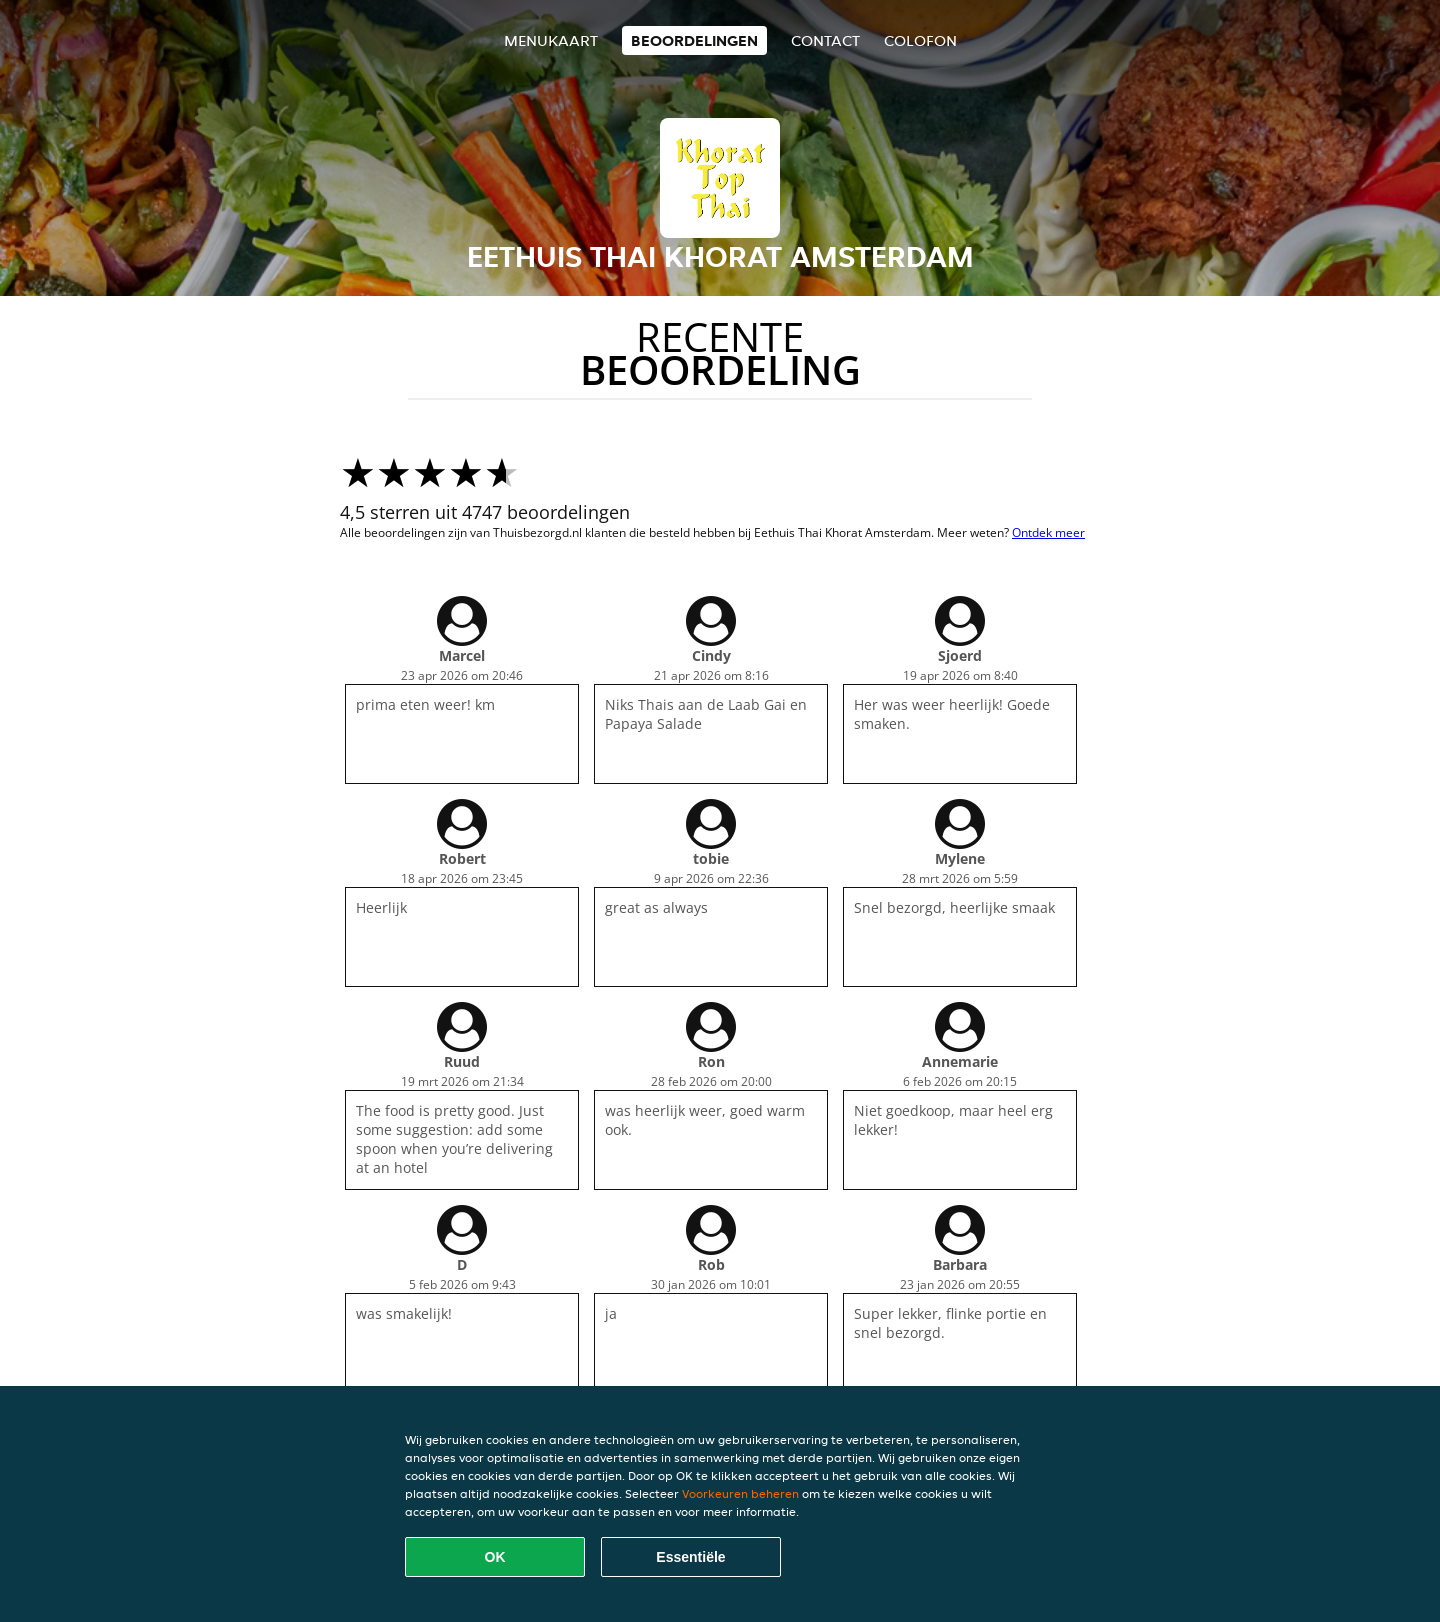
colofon (920, 40)
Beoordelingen (694, 40)
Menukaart (551, 40)
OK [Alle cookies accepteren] (495, 1557)
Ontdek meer (1048, 532)
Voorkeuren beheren (740, 1493)
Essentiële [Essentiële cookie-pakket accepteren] (690, 1557)
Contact (825, 40)
